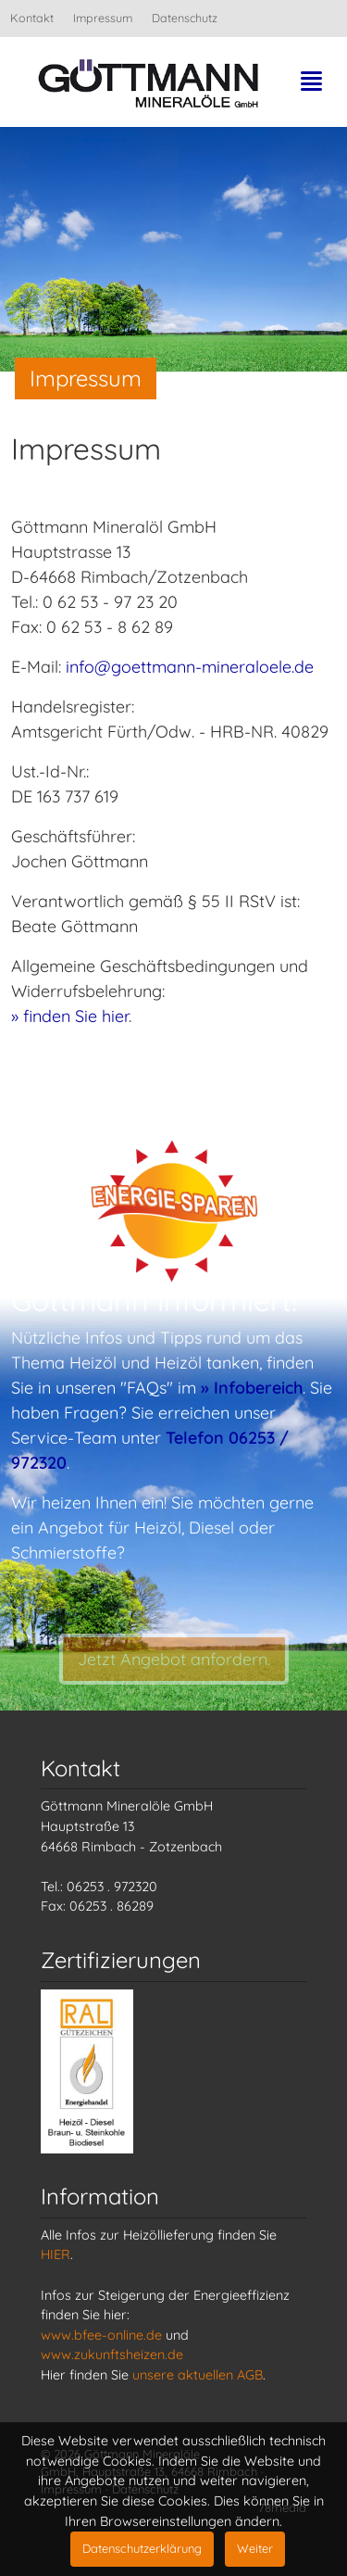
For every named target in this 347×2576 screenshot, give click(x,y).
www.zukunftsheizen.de (112, 2354)
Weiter (255, 2548)
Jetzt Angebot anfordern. (174, 1682)
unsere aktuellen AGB (197, 2375)
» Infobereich (252, 1387)
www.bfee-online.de (101, 2335)
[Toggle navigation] (311, 87)
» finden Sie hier (70, 1016)
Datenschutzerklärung (142, 2548)
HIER (55, 2254)
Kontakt (32, 17)
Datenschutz (184, 17)
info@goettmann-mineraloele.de (190, 666)
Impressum (102, 17)
